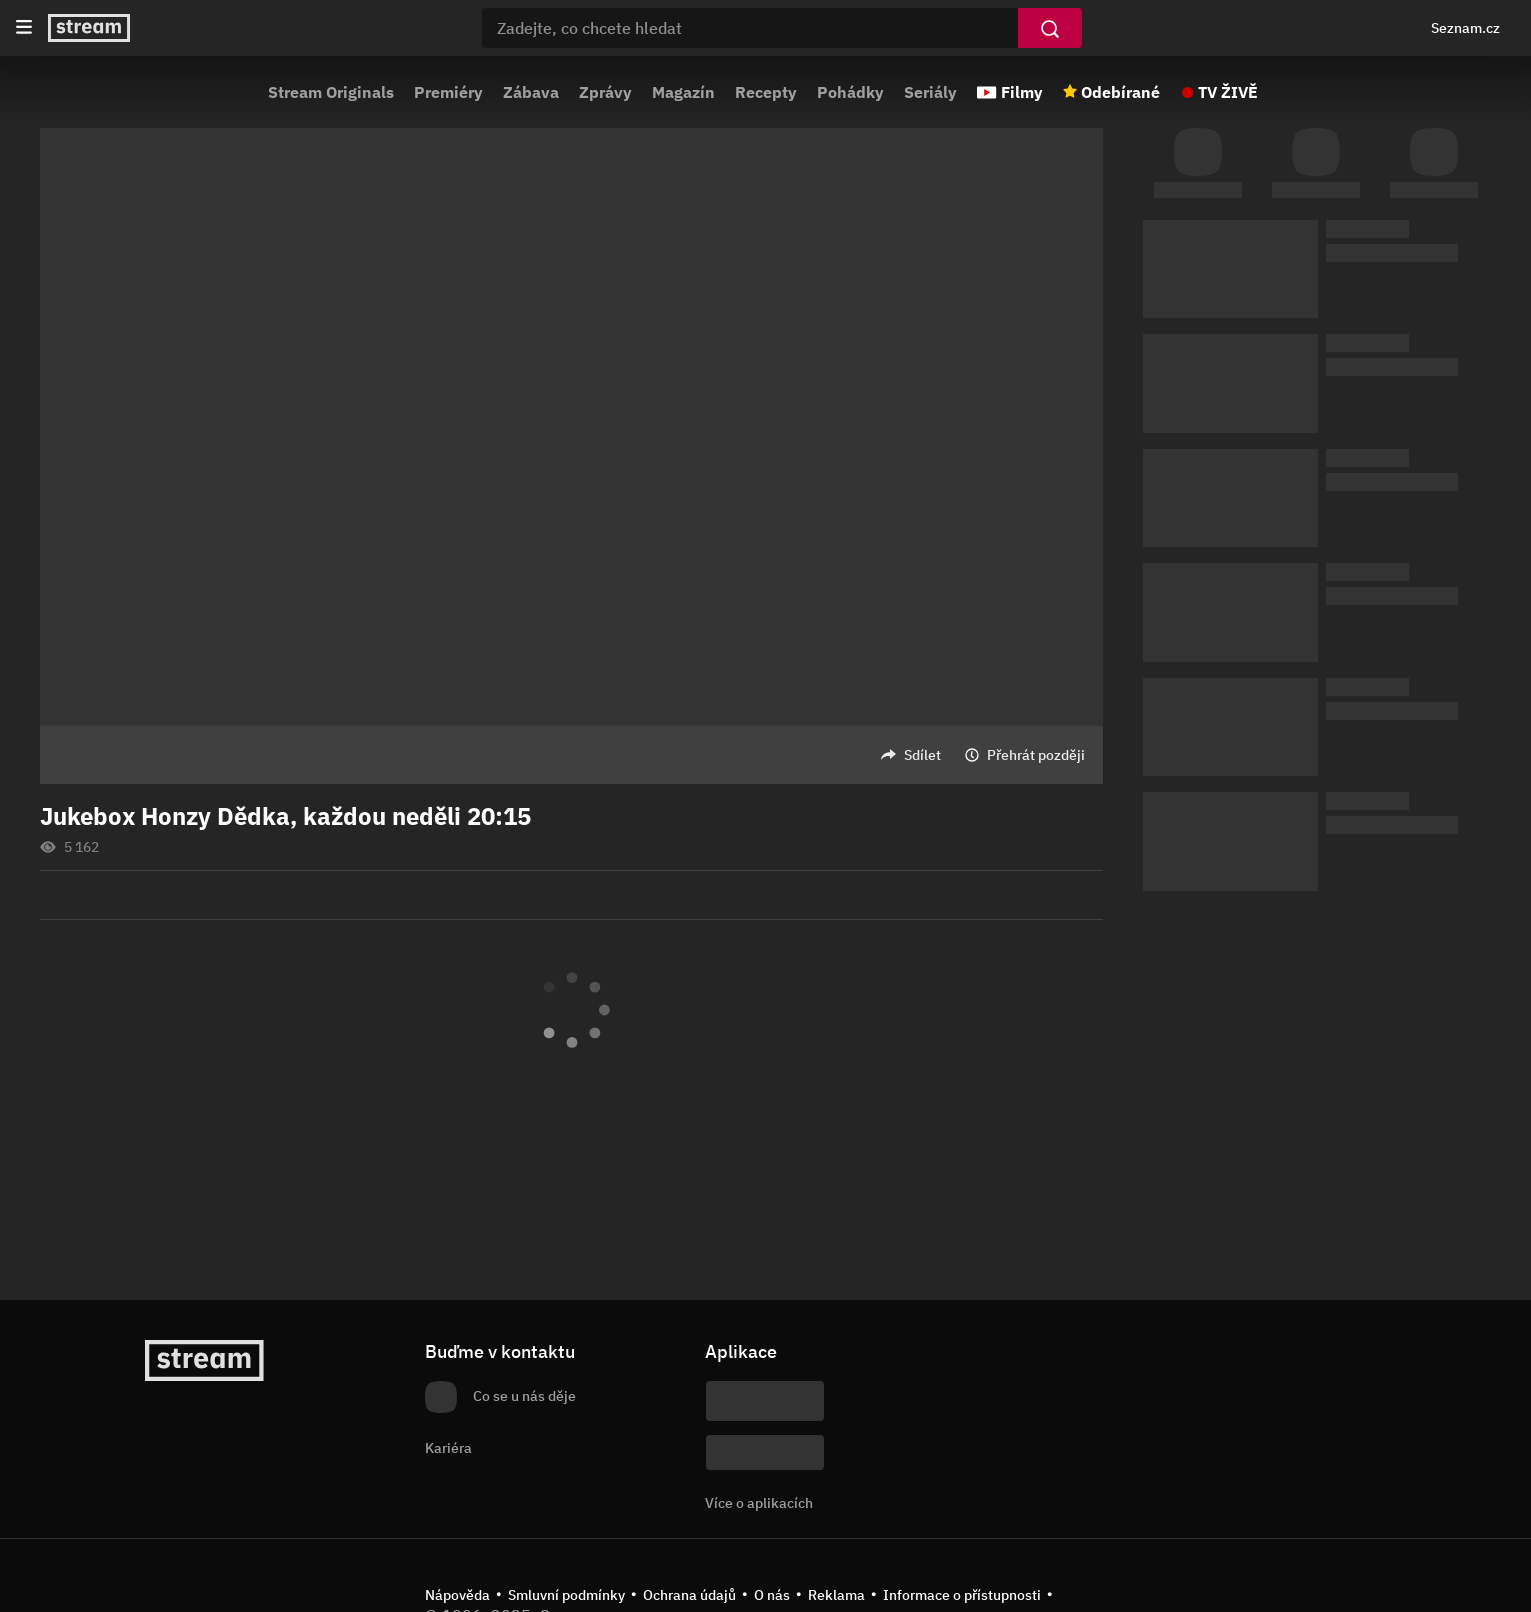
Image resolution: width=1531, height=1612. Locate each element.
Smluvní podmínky (566, 1595)
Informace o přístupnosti (962, 1595)
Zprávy (605, 92)
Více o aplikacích (759, 1503)
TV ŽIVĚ (1228, 92)
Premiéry (448, 92)
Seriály (930, 92)
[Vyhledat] (1050, 28)
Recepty (766, 92)
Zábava (531, 92)
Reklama (836, 1595)
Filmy (1022, 92)
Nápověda (457, 1595)
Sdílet (922, 755)
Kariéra (448, 1448)
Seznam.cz (1465, 28)
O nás (772, 1595)
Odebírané (1120, 92)
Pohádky (850, 92)
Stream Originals (331, 92)
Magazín (683, 92)
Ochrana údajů (689, 1595)
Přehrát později (1036, 755)
